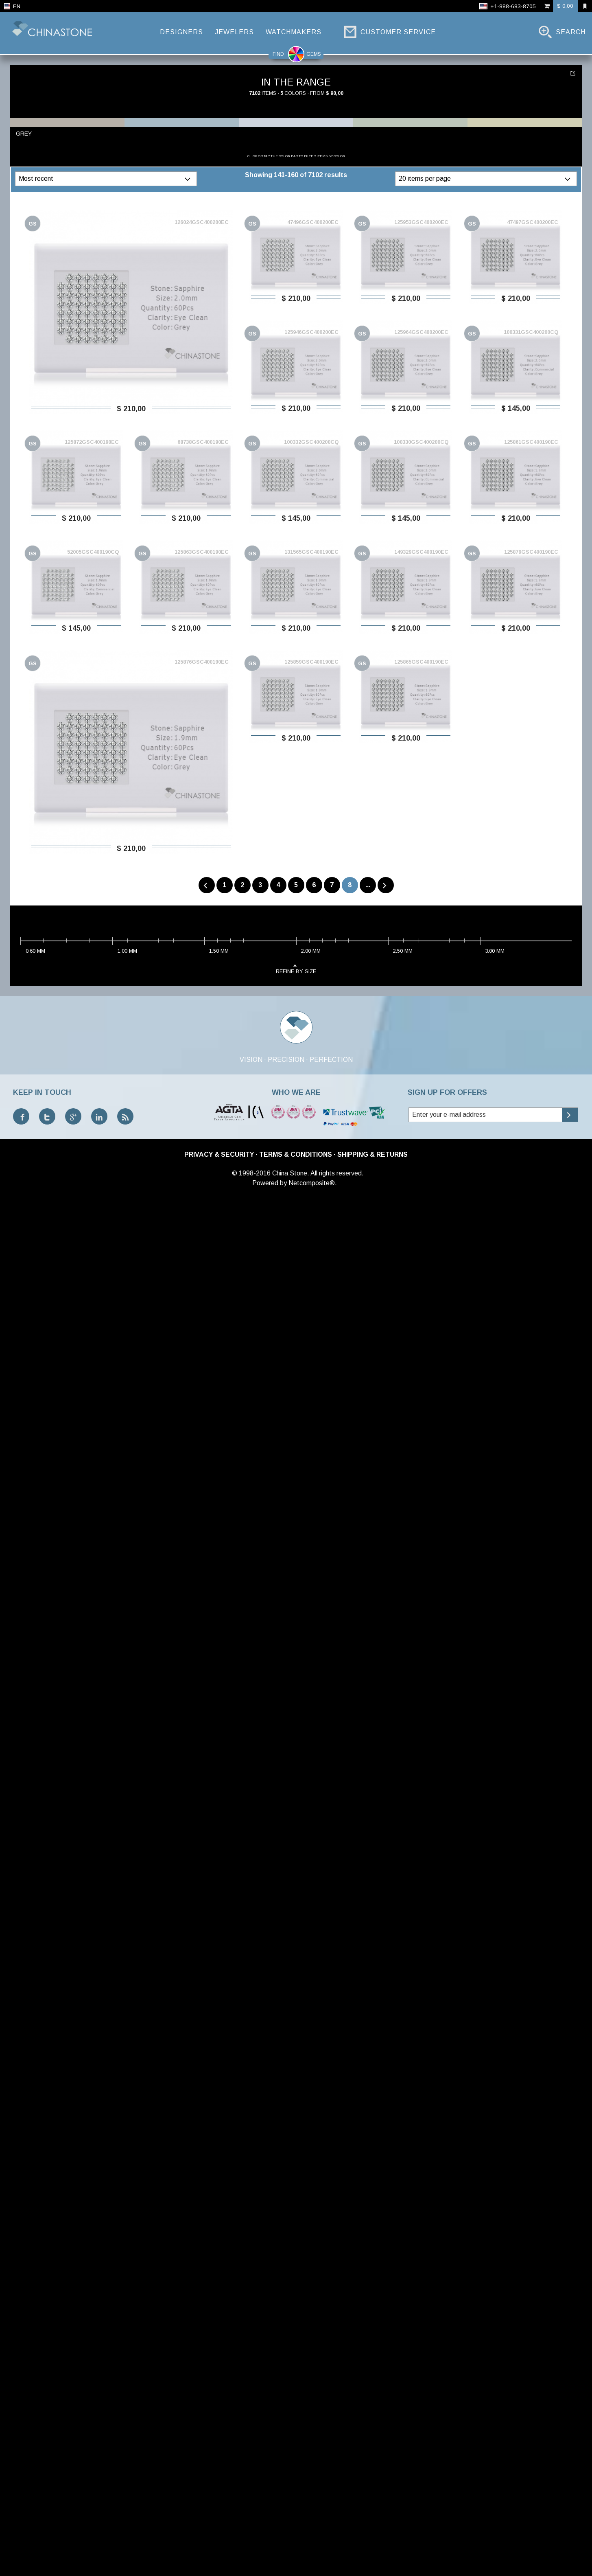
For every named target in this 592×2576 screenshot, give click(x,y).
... (367, 884)
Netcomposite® (311, 1182)
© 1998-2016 (251, 1173)
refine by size (296, 968)
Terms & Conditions (295, 1154)
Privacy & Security (219, 1154)
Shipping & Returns (372, 1154)
